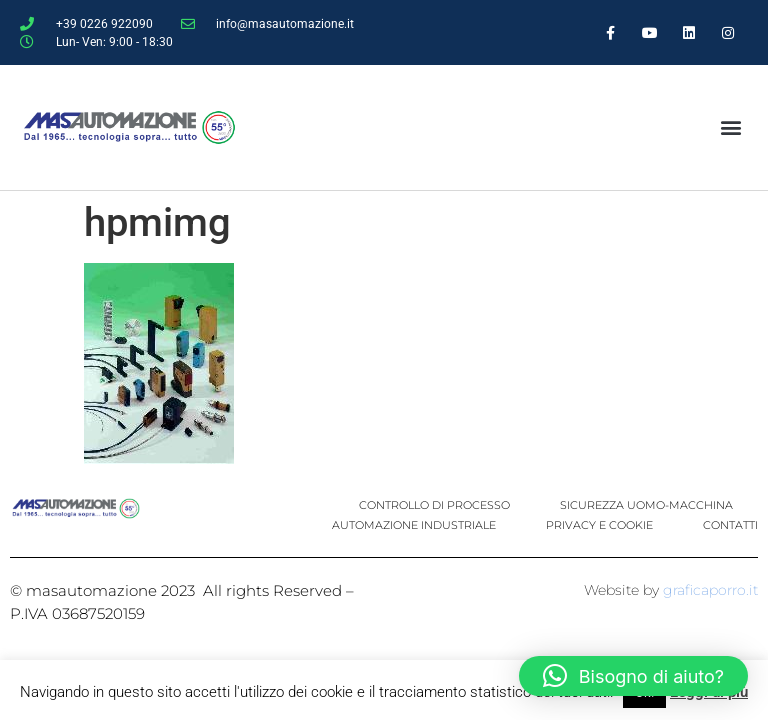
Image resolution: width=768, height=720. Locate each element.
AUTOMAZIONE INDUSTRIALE (414, 525)
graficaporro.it (710, 590)
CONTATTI (730, 525)
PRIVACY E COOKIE (599, 525)
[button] (730, 127)
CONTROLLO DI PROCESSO (434, 505)
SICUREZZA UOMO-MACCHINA (646, 505)
